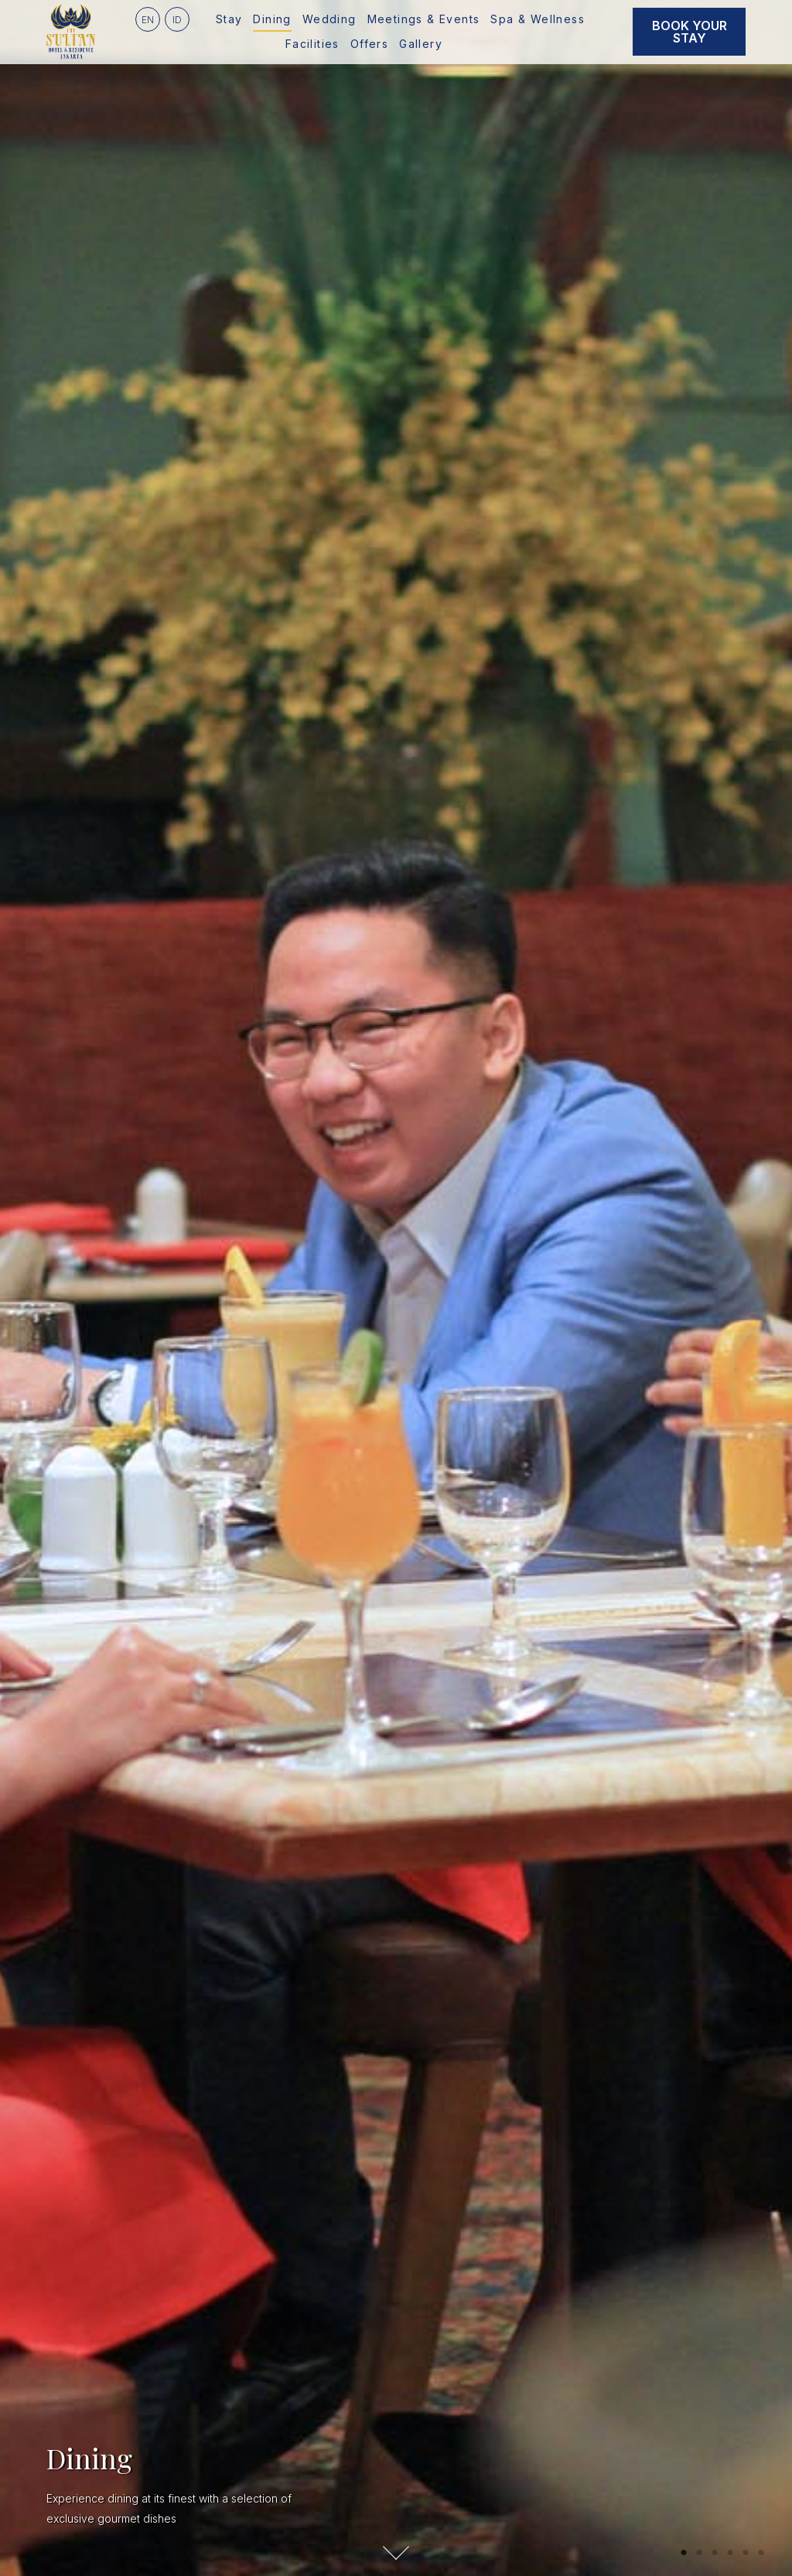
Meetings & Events (423, 19)
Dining (272, 19)
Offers (369, 43)
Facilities (312, 43)
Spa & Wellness (537, 19)
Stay (229, 19)
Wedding (329, 19)
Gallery (420, 43)
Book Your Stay (689, 32)
